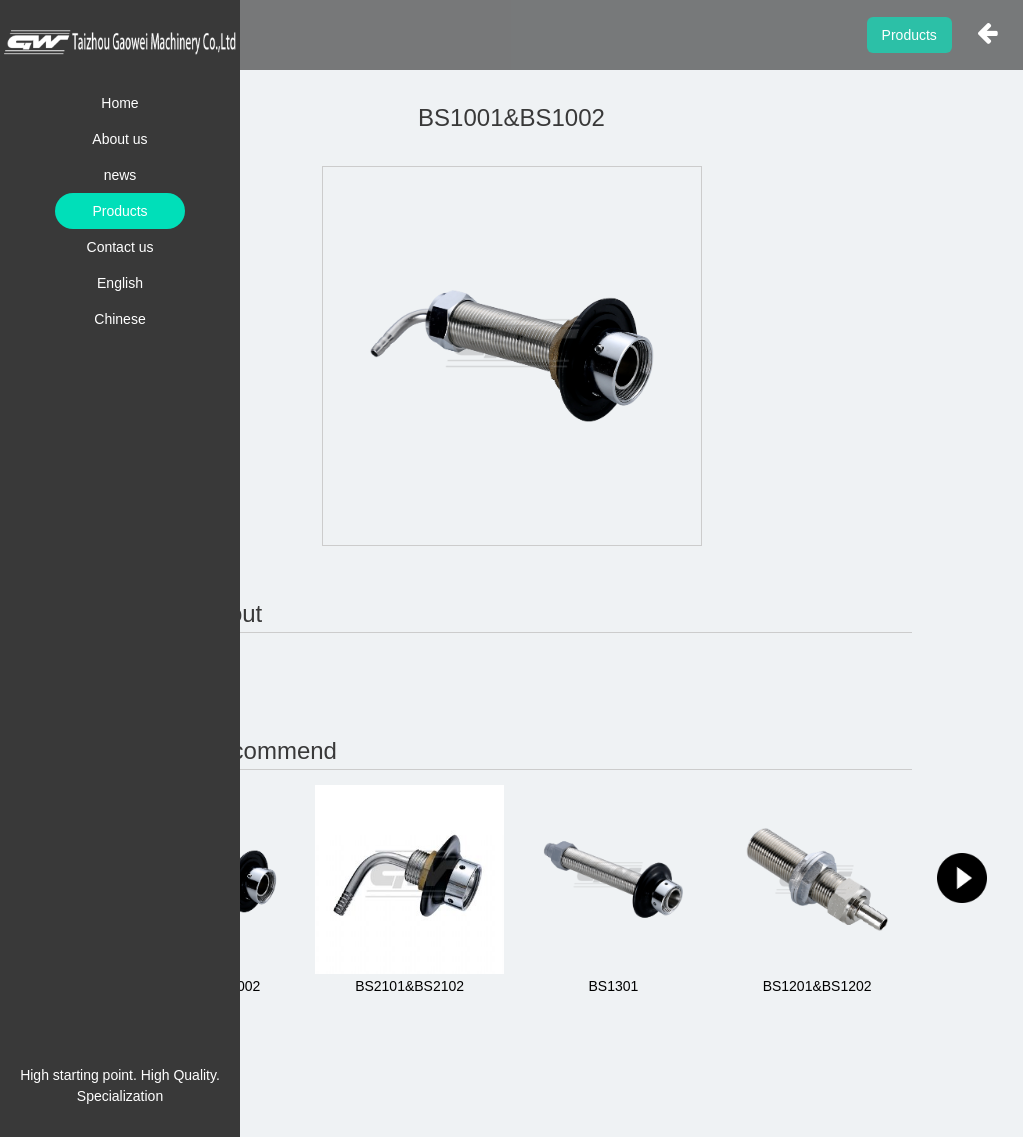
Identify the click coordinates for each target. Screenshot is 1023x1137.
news (120, 175)
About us (119, 139)
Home (119, 103)
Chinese (119, 319)
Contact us (120, 247)
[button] (962, 878)
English (120, 283)
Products (119, 211)
